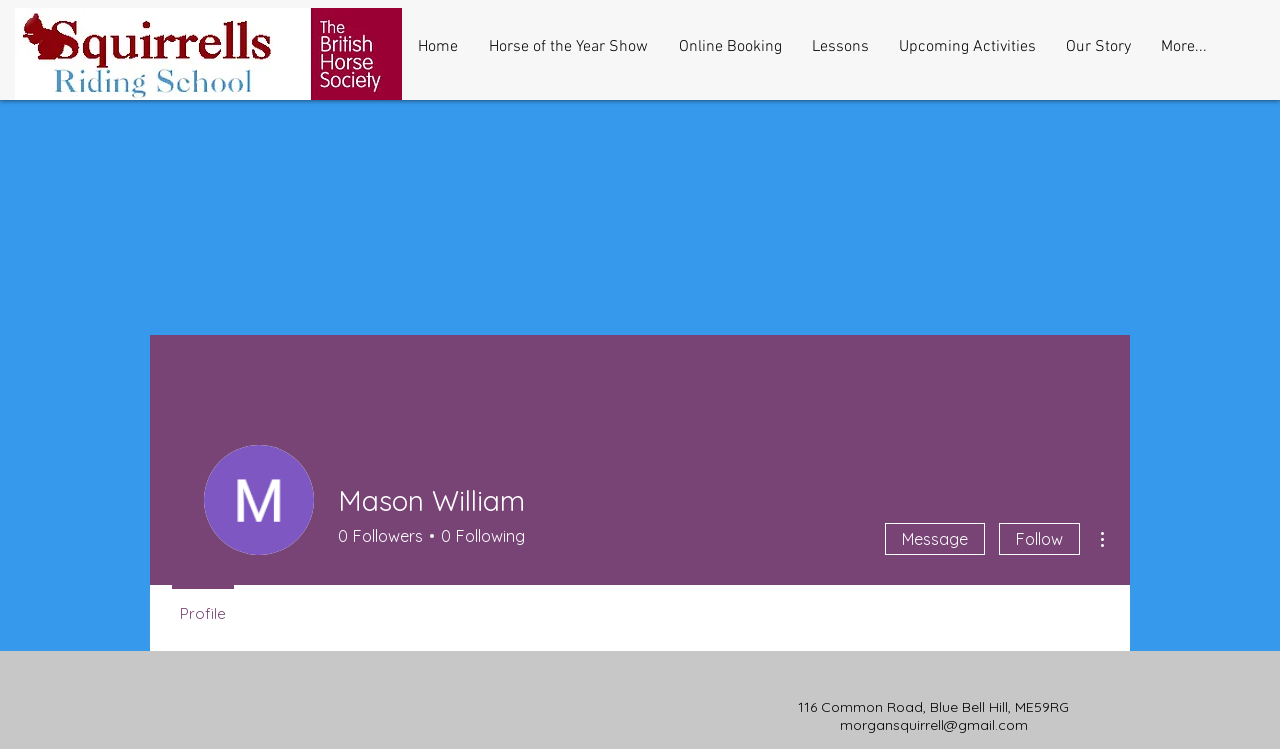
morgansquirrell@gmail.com (934, 725)
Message (935, 539)
